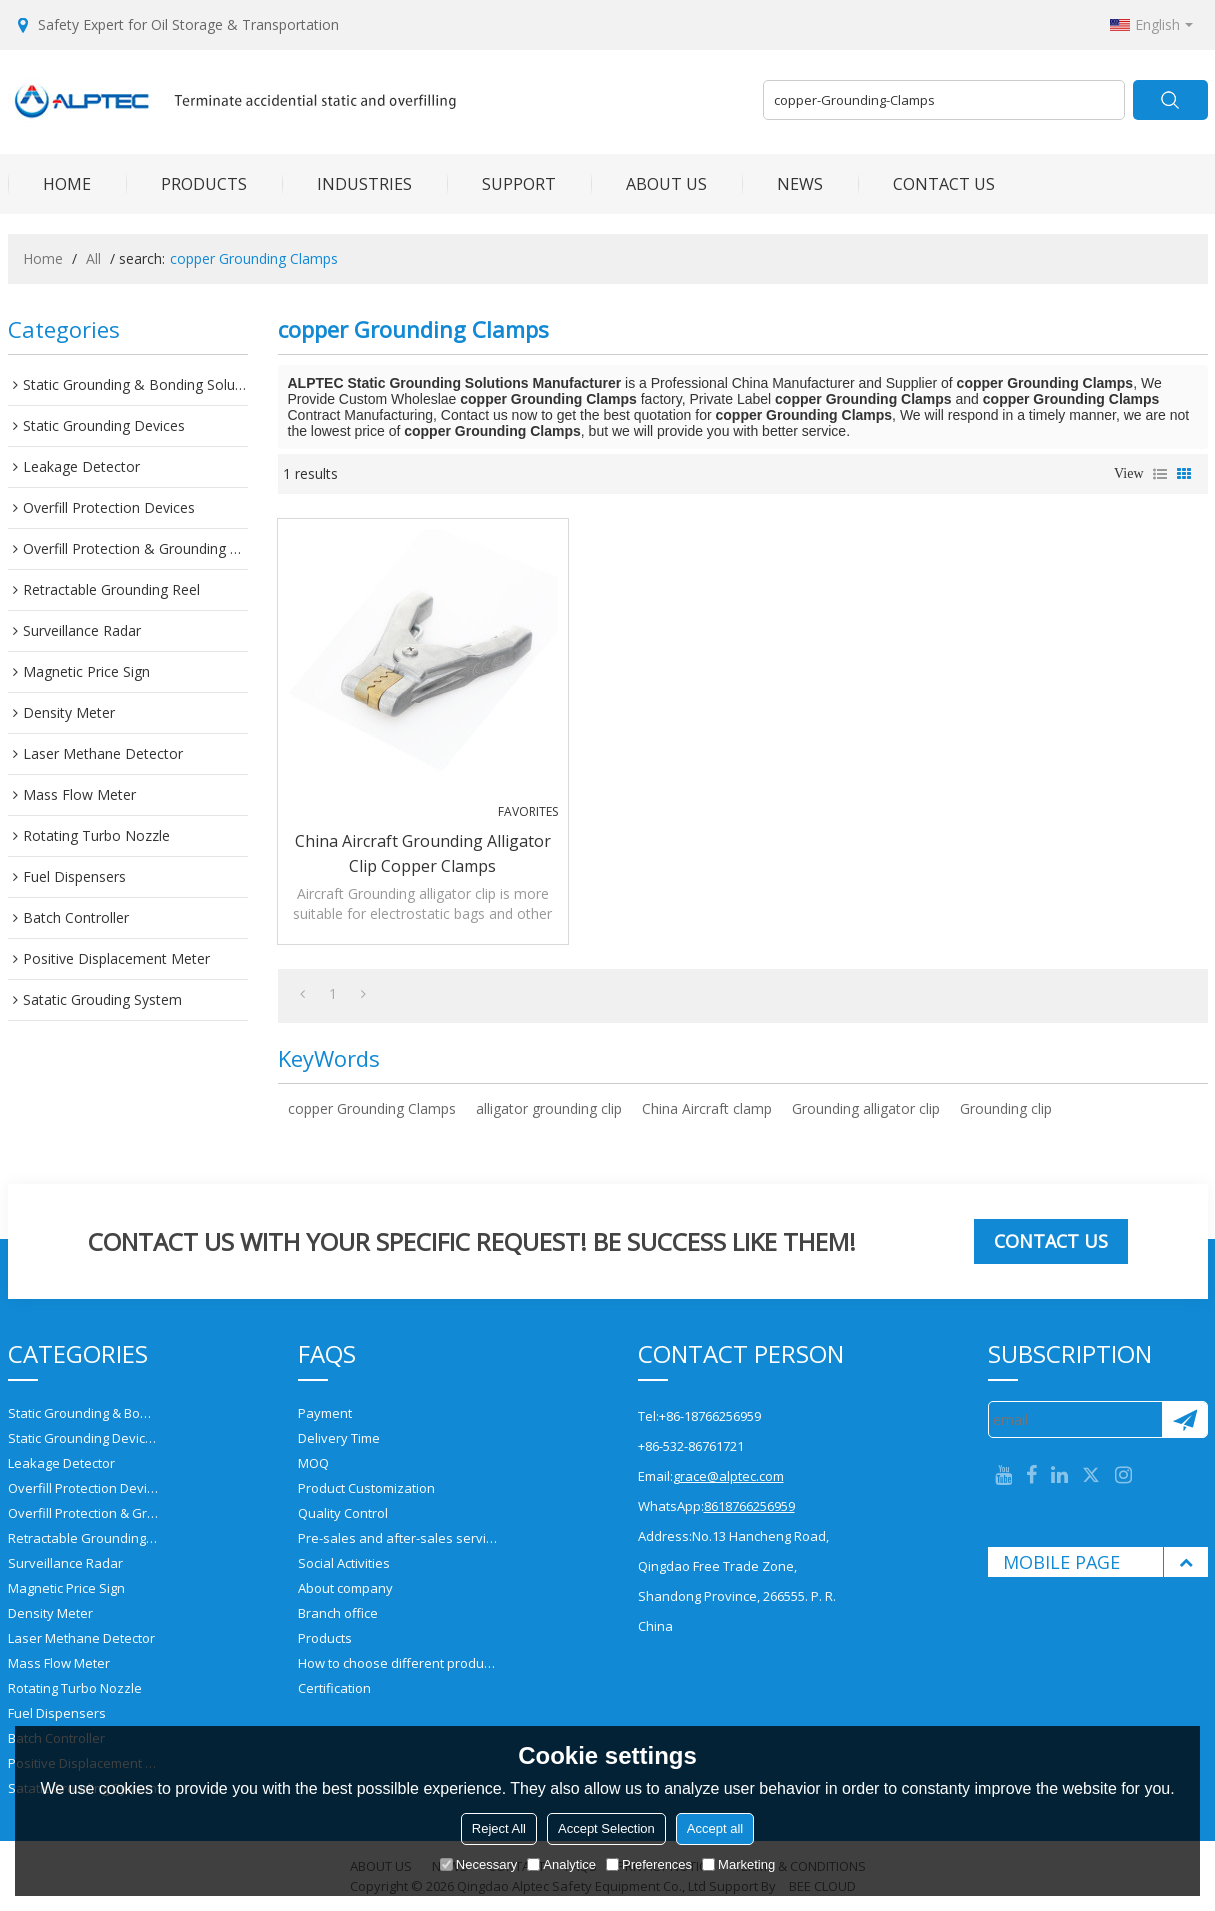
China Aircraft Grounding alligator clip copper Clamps (423, 853)
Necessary (478, 1864)
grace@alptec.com (728, 1476)
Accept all (715, 1828)
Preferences (649, 1864)
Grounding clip (1006, 1108)
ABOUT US (649, 184)
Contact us (1051, 1241)
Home (43, 258)
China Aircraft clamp (707, 1108)
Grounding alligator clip (866, 1108)
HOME (49, 184)
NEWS (782, 184)
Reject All (499, 1828)
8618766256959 (749, 1506)
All (93, 258)
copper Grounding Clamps (372, 1108)
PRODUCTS (186, 184)
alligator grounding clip (549, 1108)
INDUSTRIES (347, 184)
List (1160, 474)
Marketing (738, 1864)
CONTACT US (926, 184)
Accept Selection (606, 1828)
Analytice (561, 1864)
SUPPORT (501, 184)
